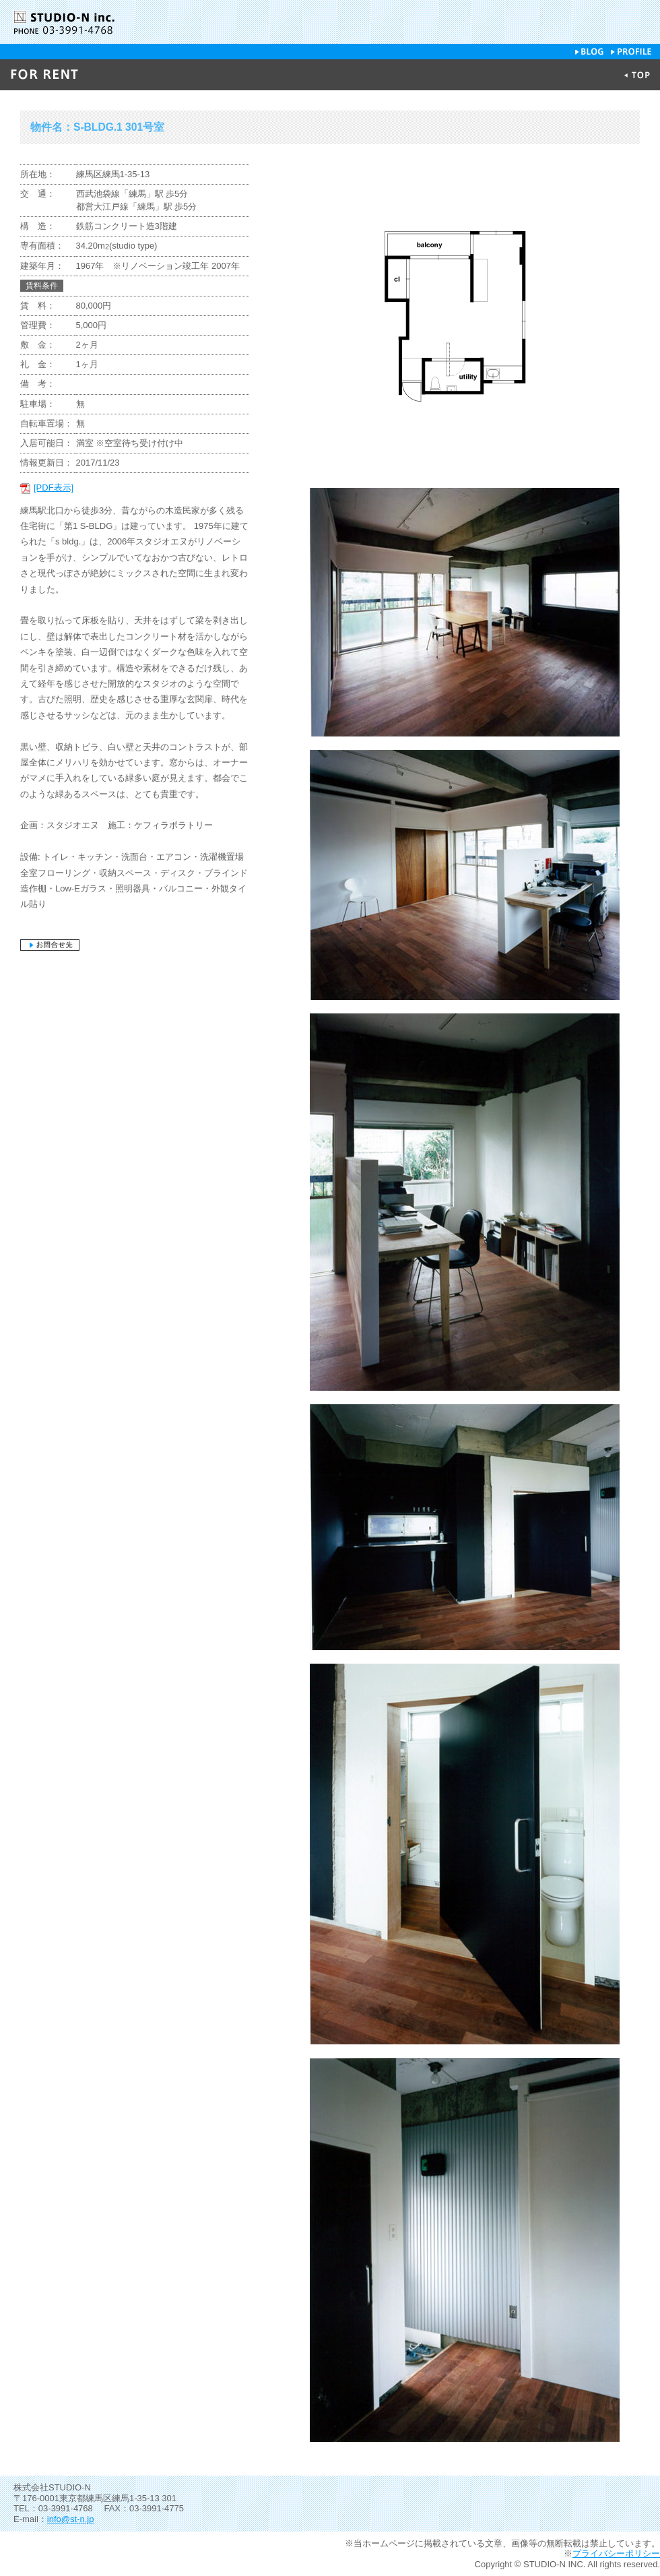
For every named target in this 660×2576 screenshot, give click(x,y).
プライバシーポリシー (616, 2553)
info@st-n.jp (70, 2519)
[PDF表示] (53, 487)
